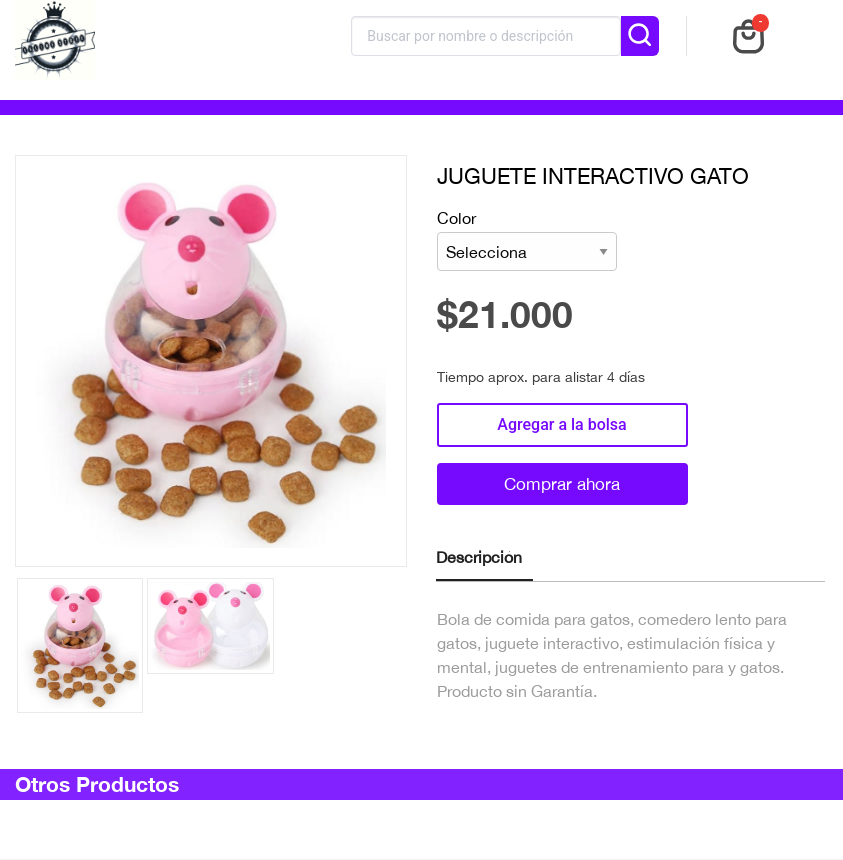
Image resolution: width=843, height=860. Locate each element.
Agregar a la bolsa (561, 424)
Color (527, 240)
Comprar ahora (562, 484)
